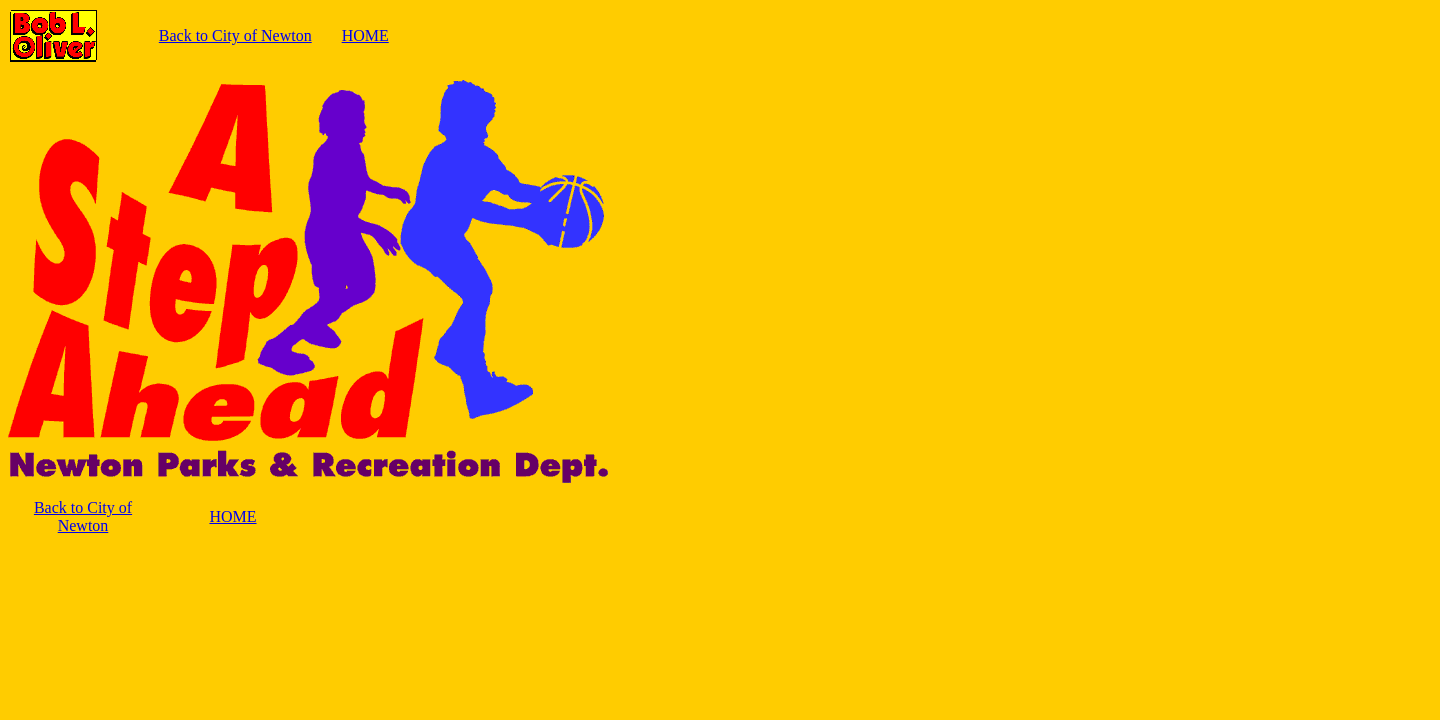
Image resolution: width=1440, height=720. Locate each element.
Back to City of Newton (235, 35)
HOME (365, 35)
